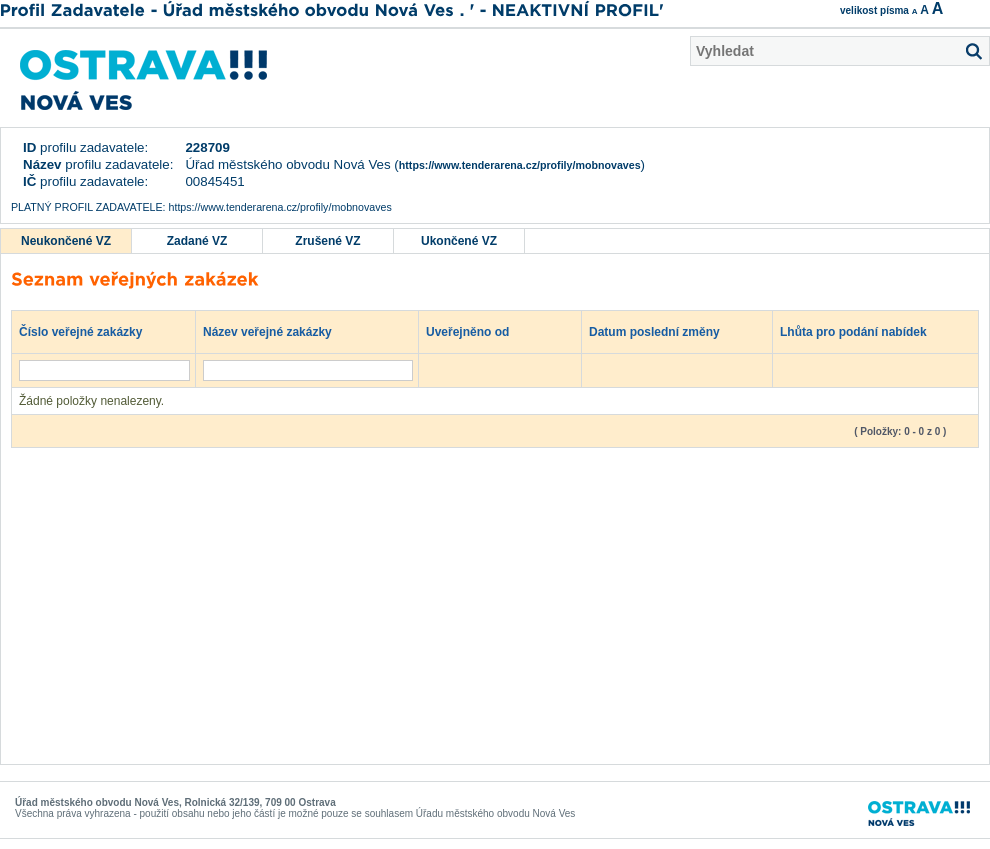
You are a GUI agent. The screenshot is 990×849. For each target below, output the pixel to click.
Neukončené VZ (66, 241)
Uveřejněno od (477, 331)
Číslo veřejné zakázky (90, 331)
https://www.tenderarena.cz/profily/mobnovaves (520, 165)
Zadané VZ (197, 241)
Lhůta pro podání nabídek (863, 331)
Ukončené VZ (459, 241)
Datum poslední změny (664, 331)
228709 (207, 147)
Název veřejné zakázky (277, 331)
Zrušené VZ (327, 241)
